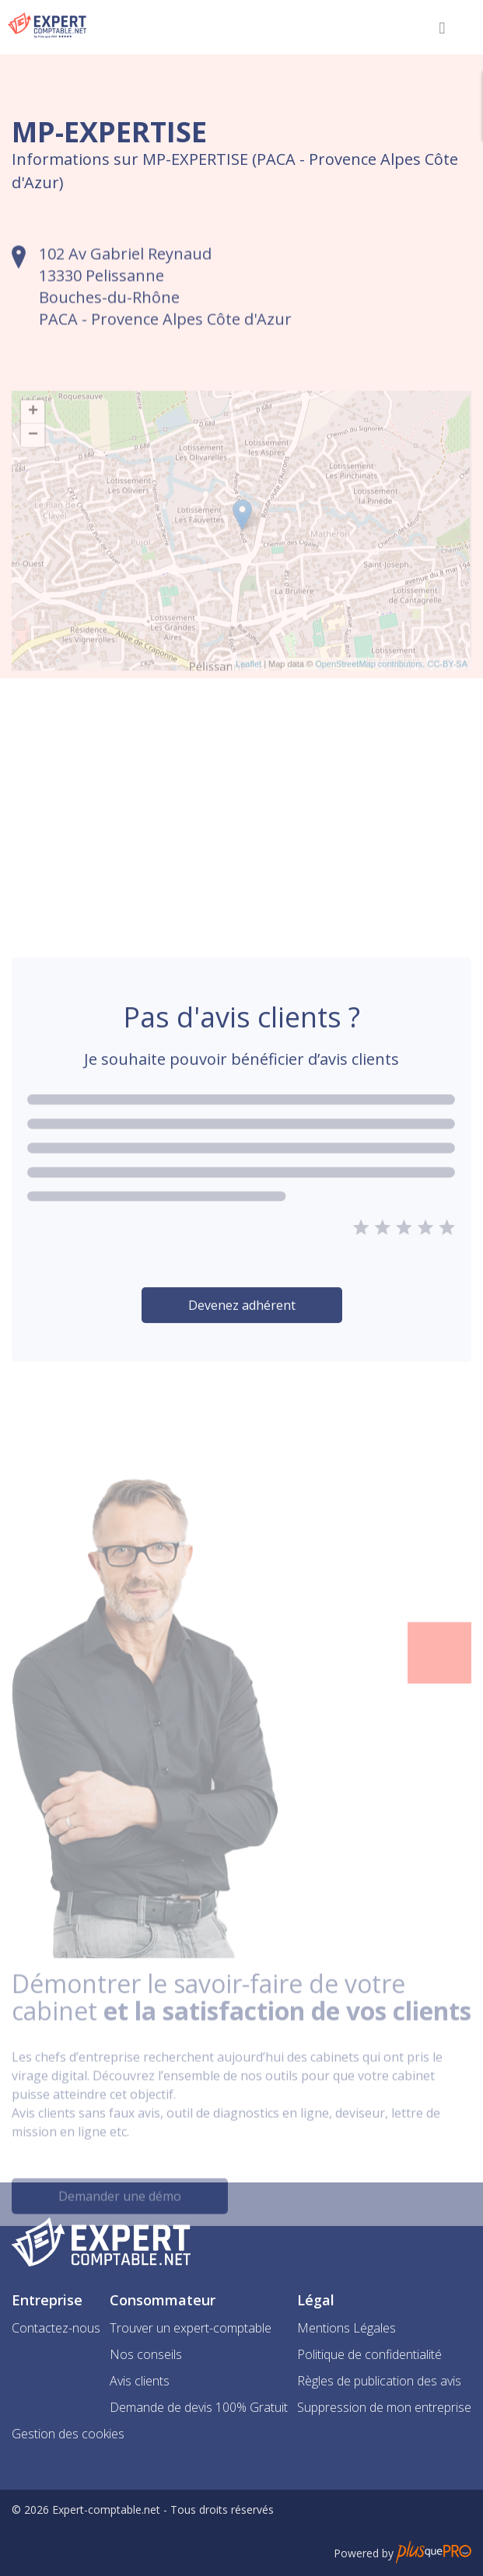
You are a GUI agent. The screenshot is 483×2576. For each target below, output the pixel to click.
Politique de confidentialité (369, 2354)
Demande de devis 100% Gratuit (199, 2407)
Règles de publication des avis (379, 2380)
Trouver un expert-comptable (190, 2327)
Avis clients (140, 2380)
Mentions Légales (346, 2327)
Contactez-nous (56, 2327)
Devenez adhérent (242, 1341)
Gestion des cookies (68, 2433)
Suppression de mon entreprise (384, 2407)
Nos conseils (146, 2354)
